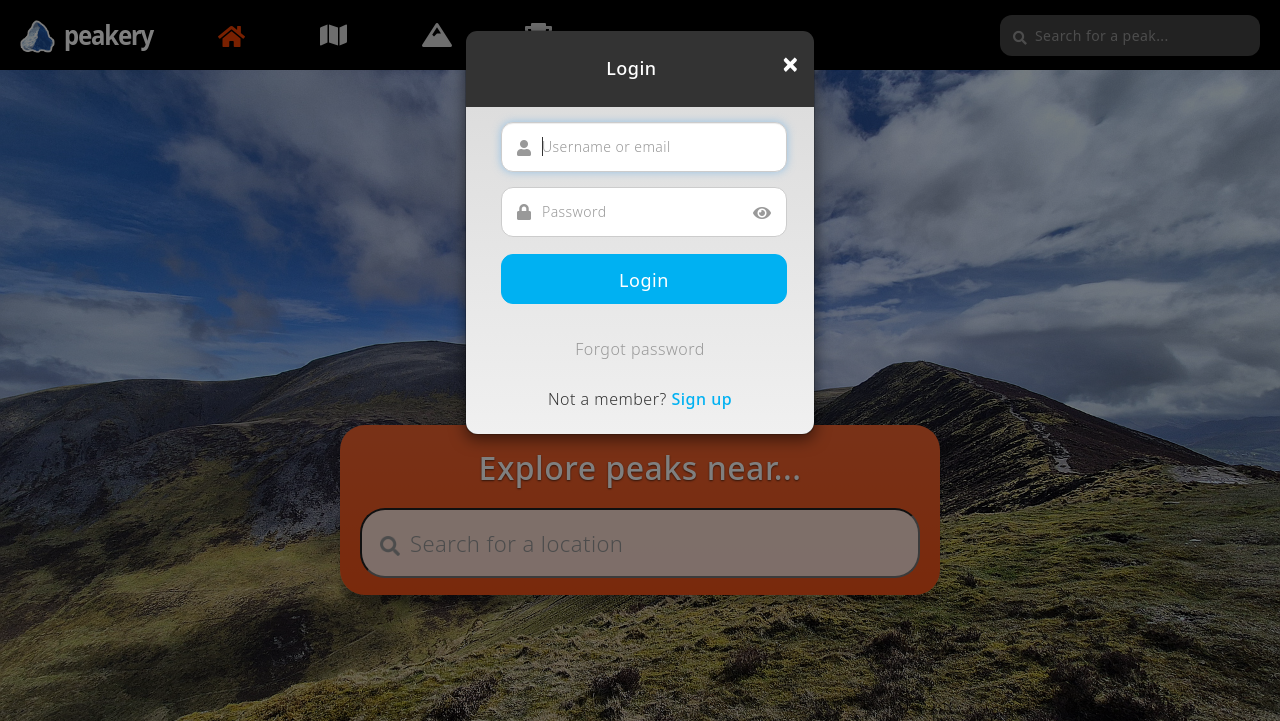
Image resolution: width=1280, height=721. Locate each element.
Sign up (701, 399)
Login (644, 280)
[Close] (790, 64)
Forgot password (640, 349)
